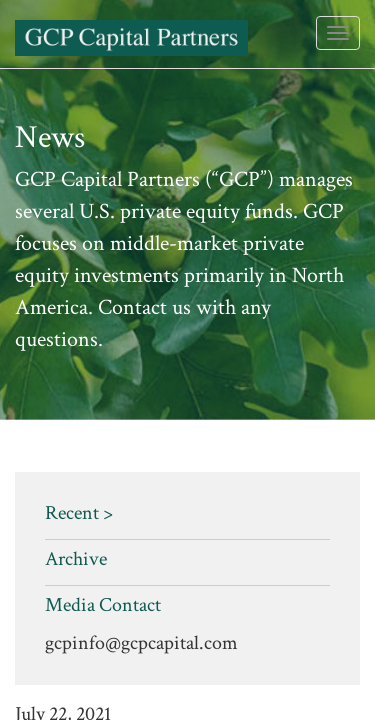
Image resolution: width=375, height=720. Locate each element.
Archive (76, 559)
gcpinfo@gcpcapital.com (141, 643)
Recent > (79, 513)
